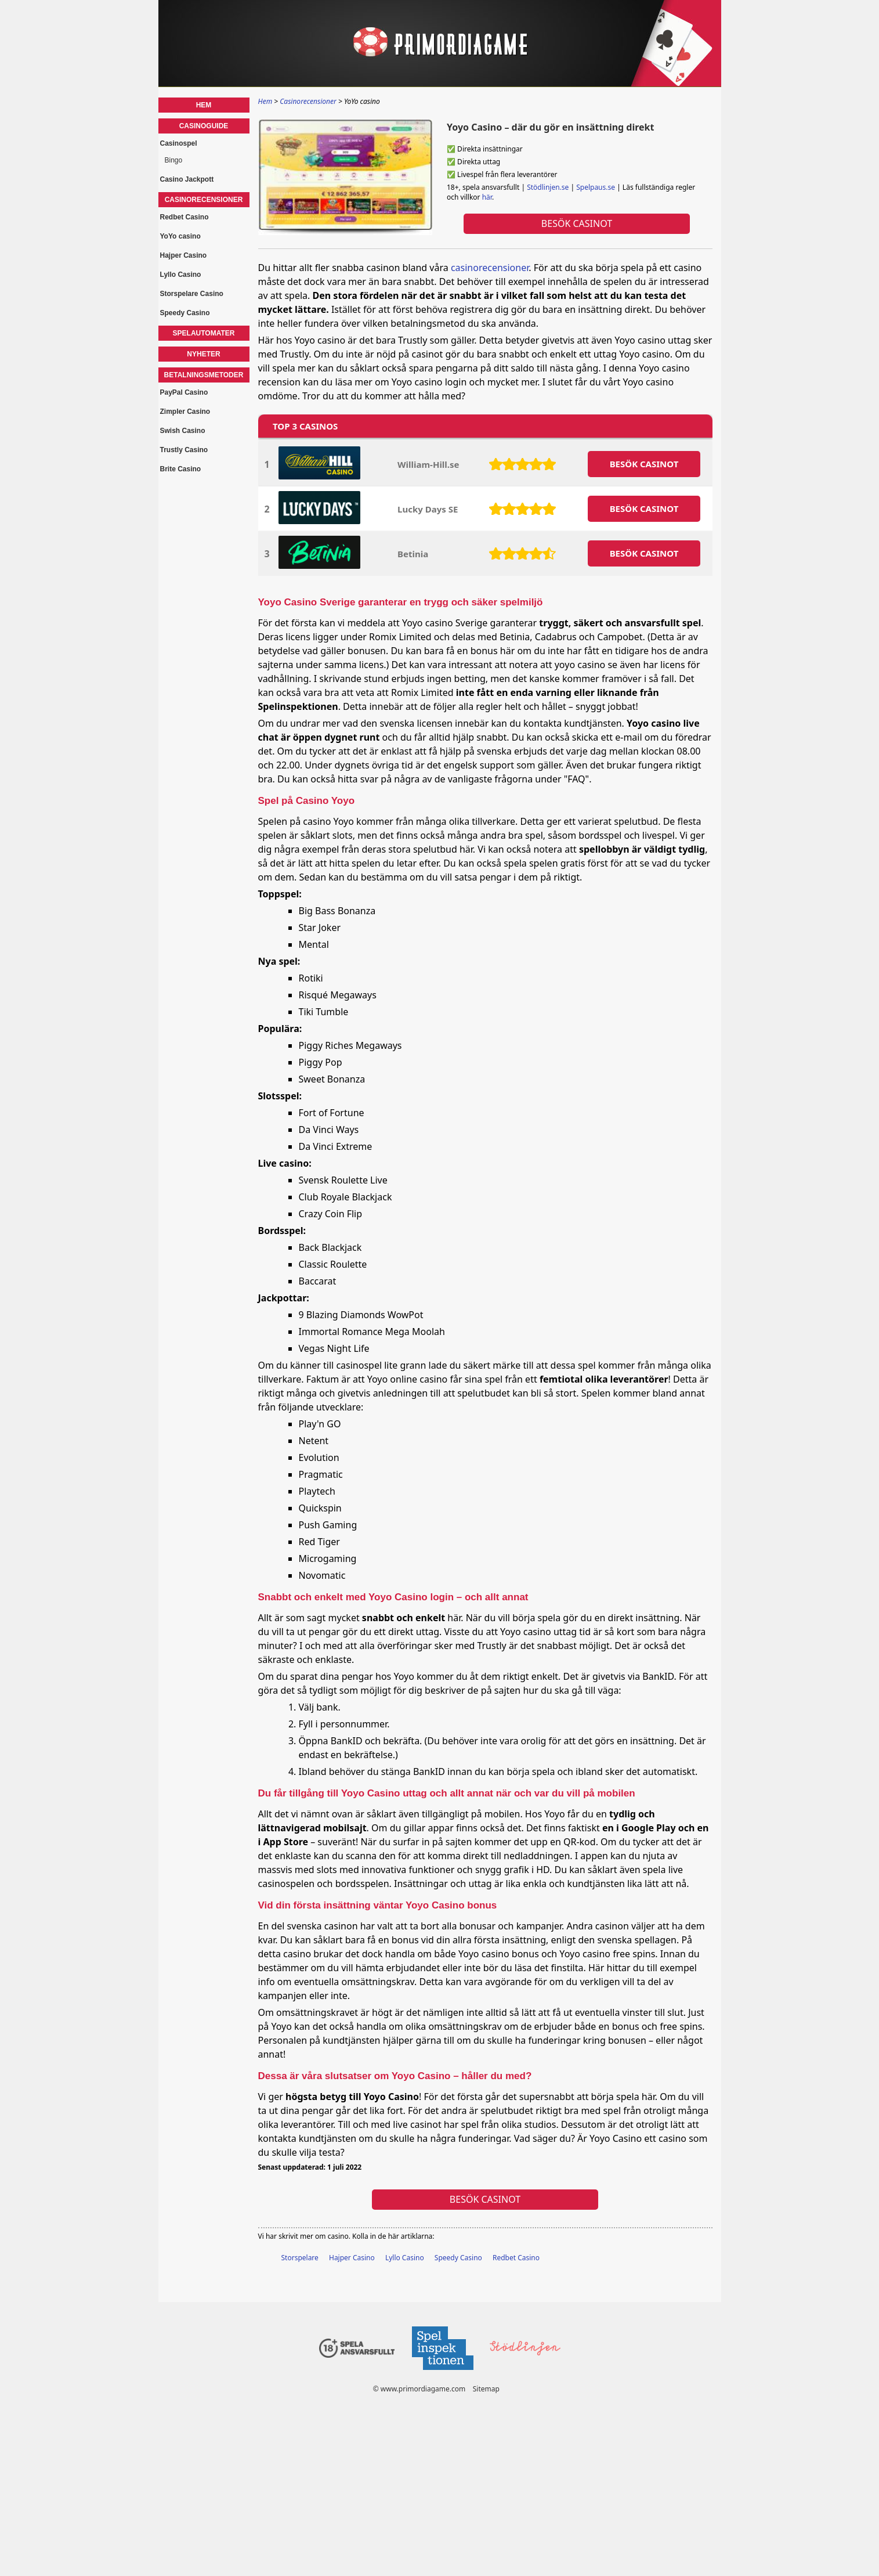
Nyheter (203, 354)
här (486, 197)
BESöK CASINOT (643, 464)
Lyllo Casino (404, 2258)
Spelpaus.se (595, 187)
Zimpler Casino (185, 411)
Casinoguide (204, 126)
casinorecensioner (490, 267)
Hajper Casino (352, 2258)
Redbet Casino (516, 2258)
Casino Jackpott (187, 179)
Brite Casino (180, 469)
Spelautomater (204, 333)
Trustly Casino (184, 450)
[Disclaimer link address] (442, 2373)
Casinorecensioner (204, 200)
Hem (204, 105)
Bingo (174, 160)
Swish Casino (182, 431)
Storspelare (300, 2258)
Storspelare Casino (191, 294)
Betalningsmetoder (204, 375)
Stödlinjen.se (548, 187)
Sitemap (485, 2389)
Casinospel (178, 143)
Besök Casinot (576, 223)
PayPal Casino (184, 392)
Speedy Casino (458, 2258)
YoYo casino (180, 236)
